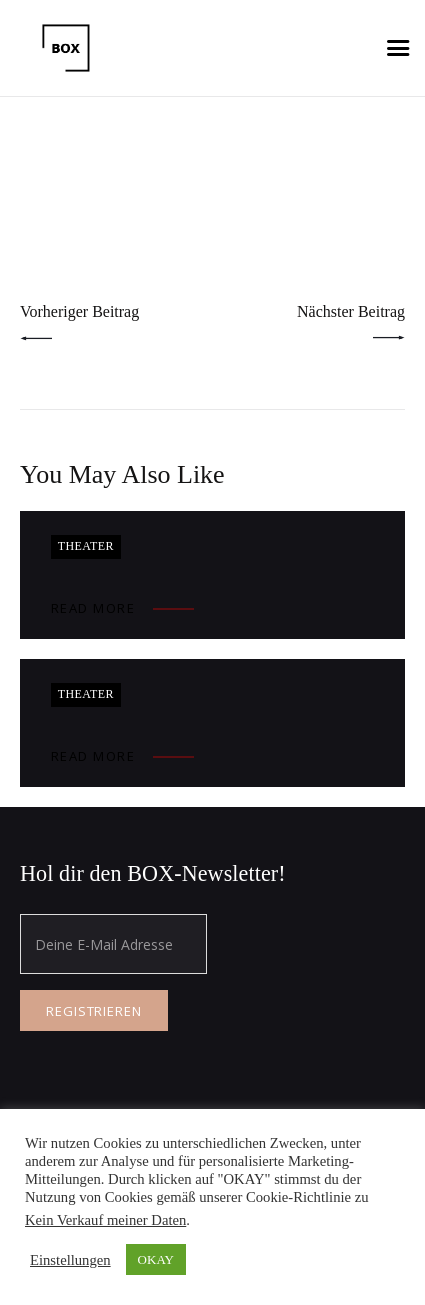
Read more (93, 608)
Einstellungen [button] (70, 1260)
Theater (86, 546)
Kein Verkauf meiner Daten (105, 1220)
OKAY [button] (156, 1259)
